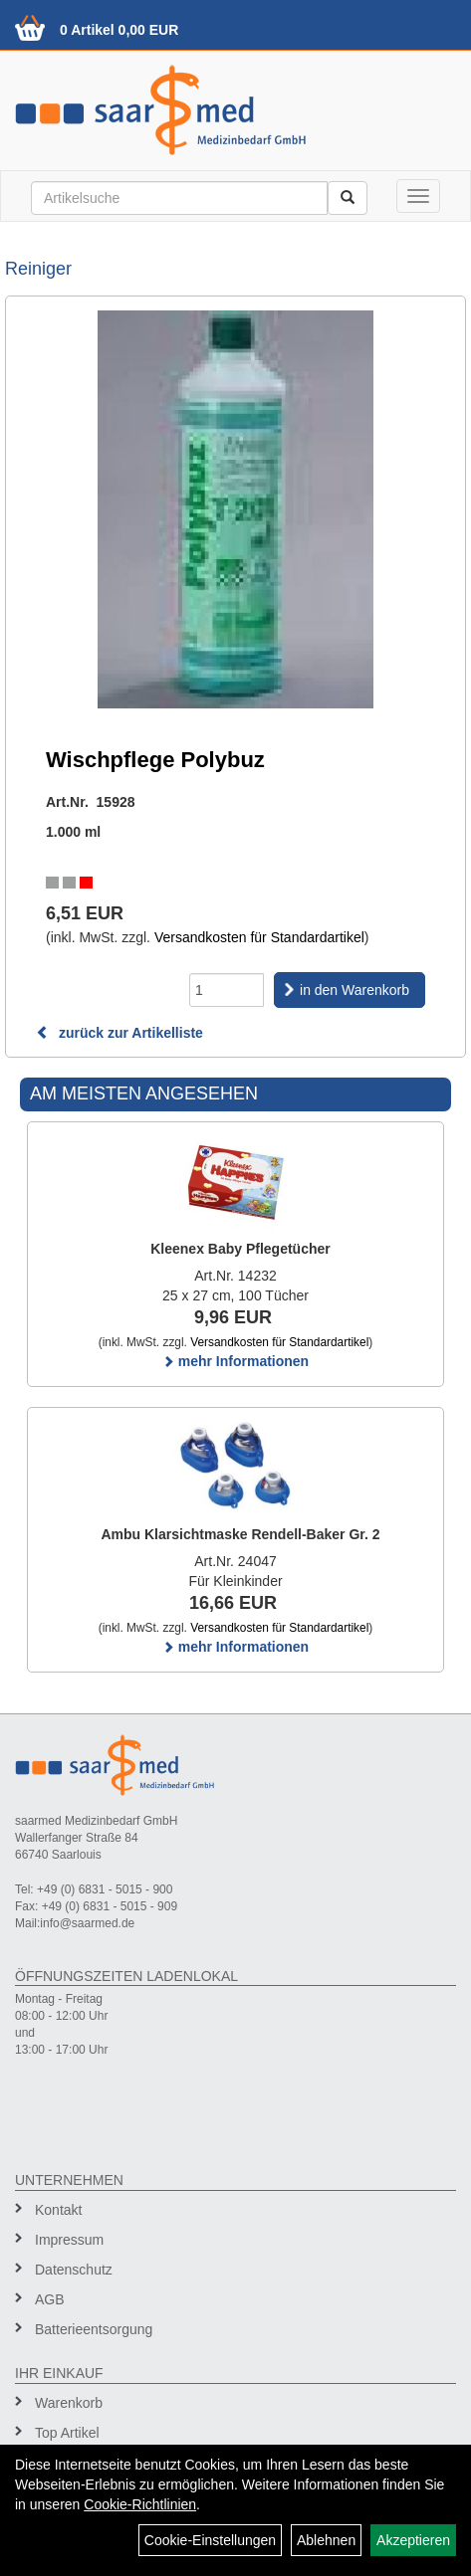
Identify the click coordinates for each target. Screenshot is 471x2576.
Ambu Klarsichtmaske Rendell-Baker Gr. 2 (240, 1534)
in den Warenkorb (354, 990)
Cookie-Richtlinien (140, 2504)
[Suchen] (347, 198)
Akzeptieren (413, 2540)
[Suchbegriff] (179, 198)
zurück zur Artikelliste (119, 1033)
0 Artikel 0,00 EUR (119, 30)
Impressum (69, 2240)
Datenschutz (74, 2270)
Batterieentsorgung (93, 2329)
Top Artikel (67, 2433)
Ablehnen (326, 2540)
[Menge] (226, 990)
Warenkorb (69, 2403)
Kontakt (58, 2210)
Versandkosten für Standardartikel (259, 937)
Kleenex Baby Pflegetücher (240, 1249)
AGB (50, 2299)
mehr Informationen (235, 1361)
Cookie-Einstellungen (210, 2540)
